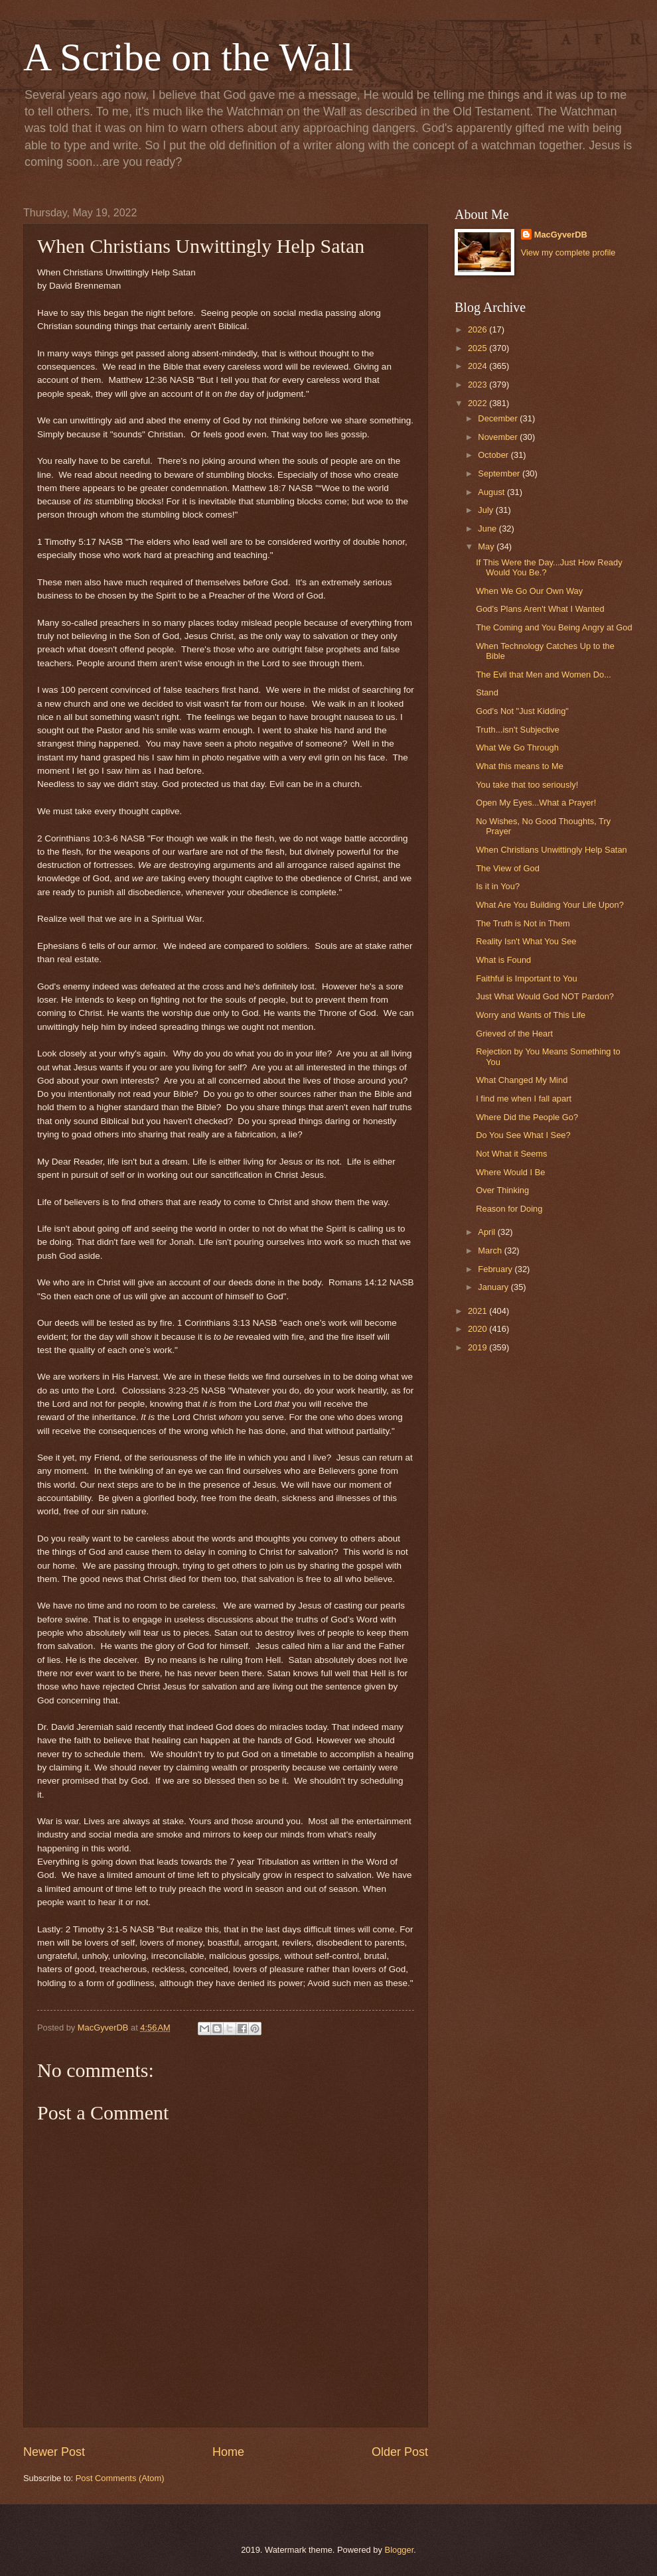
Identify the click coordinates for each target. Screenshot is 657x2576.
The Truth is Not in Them (522, 923)
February (496, 1269)
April (487, 1232)
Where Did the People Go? (527, 1117)
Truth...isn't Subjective (517, 730)
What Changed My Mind (521, 1080)
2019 (478, 1347)
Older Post (400, 2452)
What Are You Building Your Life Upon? (550, 905)
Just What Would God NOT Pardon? (545, 996)
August (492, 492)
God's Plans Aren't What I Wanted (540, 609)
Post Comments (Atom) (120, 2478)
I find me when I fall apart (523, 1099)
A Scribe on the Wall (188, 57)
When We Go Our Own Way (529, 591)
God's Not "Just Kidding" (522, 711)
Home (228, 2452)
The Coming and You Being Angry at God (554, 627)
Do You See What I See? (523, 1135)
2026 (478, 329)
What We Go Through (517, 747)
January (494, 1287)
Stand (487, 692)
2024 (478, 366)
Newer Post (54, 2452)
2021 (478, 1311)
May (487, 546)
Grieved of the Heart (514, 1033)
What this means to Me (519, 766)
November (499, 437)
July (486, 510)
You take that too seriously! (527, 785)
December (499, 418)
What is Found (503, 960)
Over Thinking (502, 1190)
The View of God (508, 868)
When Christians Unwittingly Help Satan (551, 850)
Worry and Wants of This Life (530, 1015)
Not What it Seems (511, 1154)
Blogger (399, 2550)
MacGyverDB (560, 235)
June (488, 529)
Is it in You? (498, 886)
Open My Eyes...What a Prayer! (536, 803)
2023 (478, 385)
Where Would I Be (510, 1172)
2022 (478, 403)
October (494, 455)
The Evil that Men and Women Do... (543, 675)
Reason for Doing (509, 1209)
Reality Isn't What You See (526, 941)
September (500, 473)
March (491, 1250)
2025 (478, 348)
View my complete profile (568, 252)
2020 (478, 1329)
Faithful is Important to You (526, 978)
